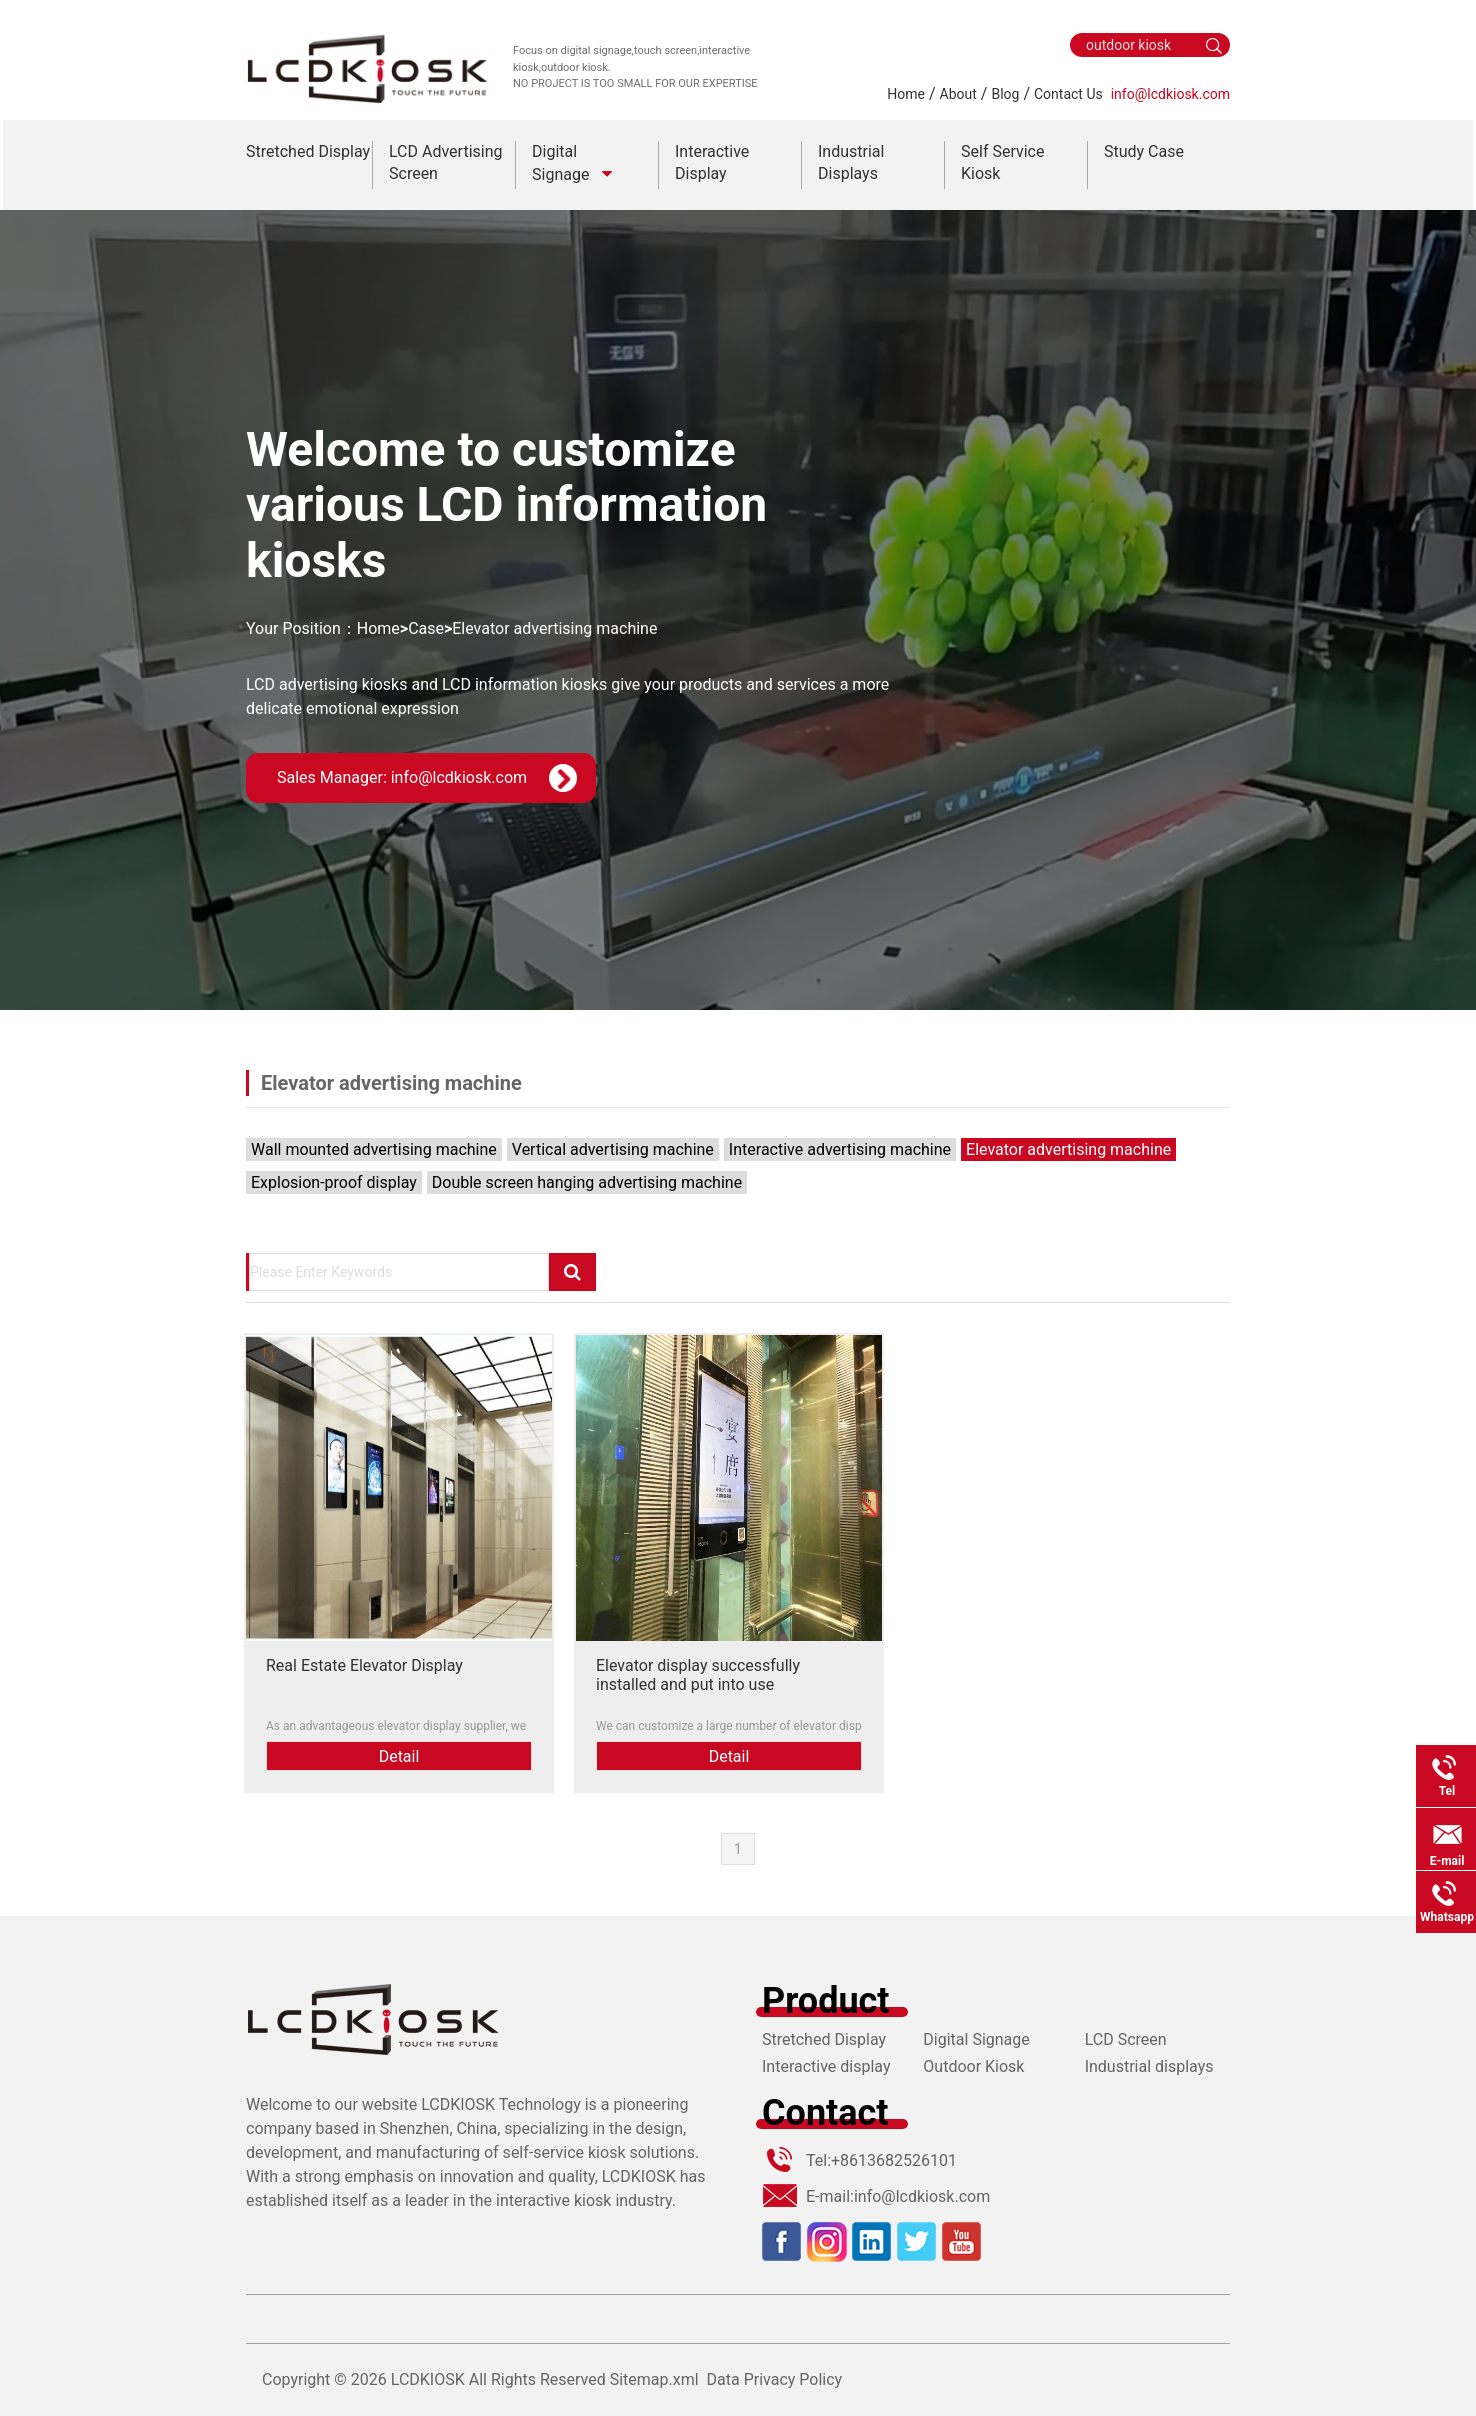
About (958, 94)
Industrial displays (1149, 2066)
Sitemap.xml (654, 2379)
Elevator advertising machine (554, 628)
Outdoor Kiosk (973, 2066)
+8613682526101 (894, 2160)
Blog (1005, 94)
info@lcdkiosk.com (1170, 94)
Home (906, 94)
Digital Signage (976, 2039)
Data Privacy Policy (775, 2379)
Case (426, 628)
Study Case (1144, 151)
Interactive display (826, 2066)
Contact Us (1068, 94)
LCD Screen (1126, 2039)
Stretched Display (308, 151)
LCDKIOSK (428, 2379)
